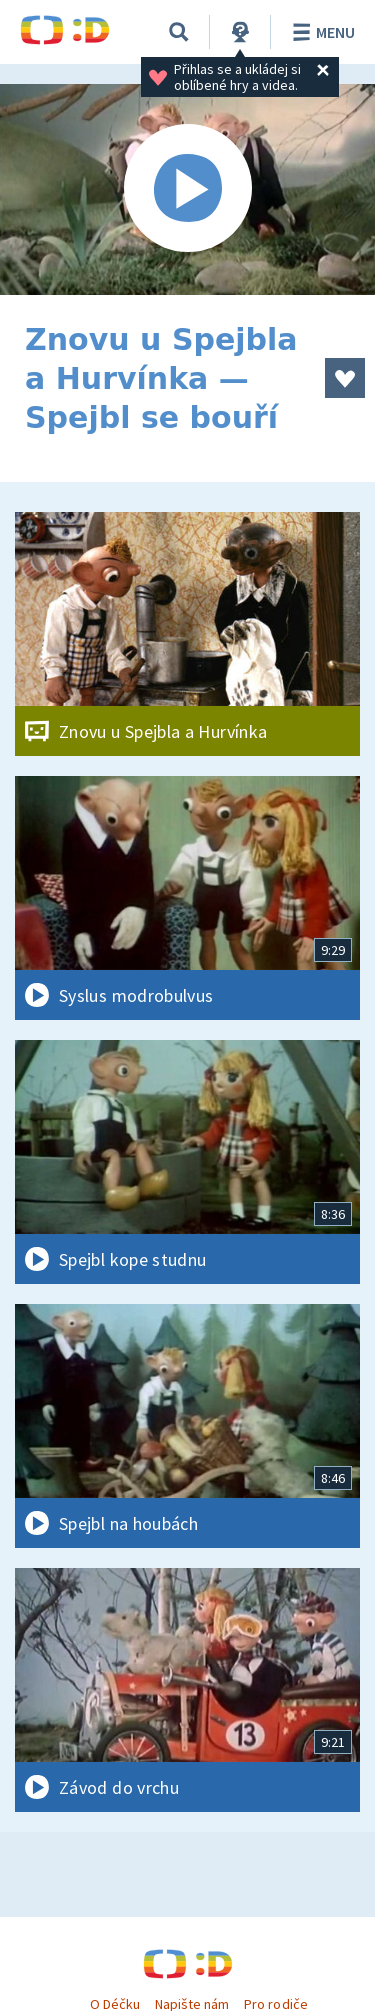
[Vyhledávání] (179, 32)
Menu (320, 32)
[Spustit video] (187, 189)
